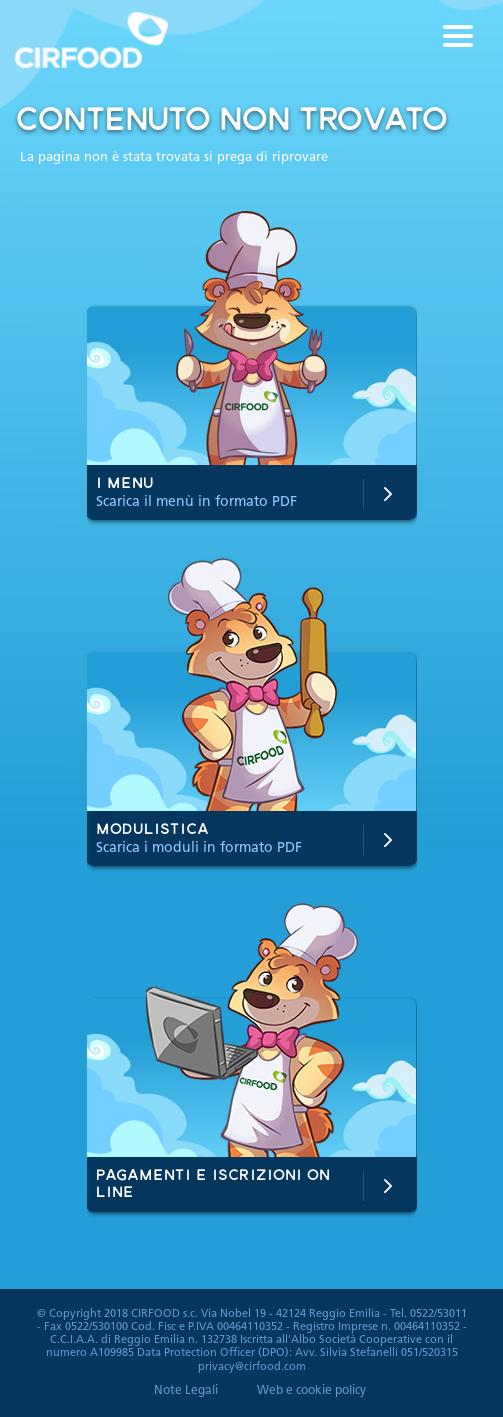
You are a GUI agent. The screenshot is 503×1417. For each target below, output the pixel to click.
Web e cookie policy (311, 1391)
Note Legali (186, 1391)
